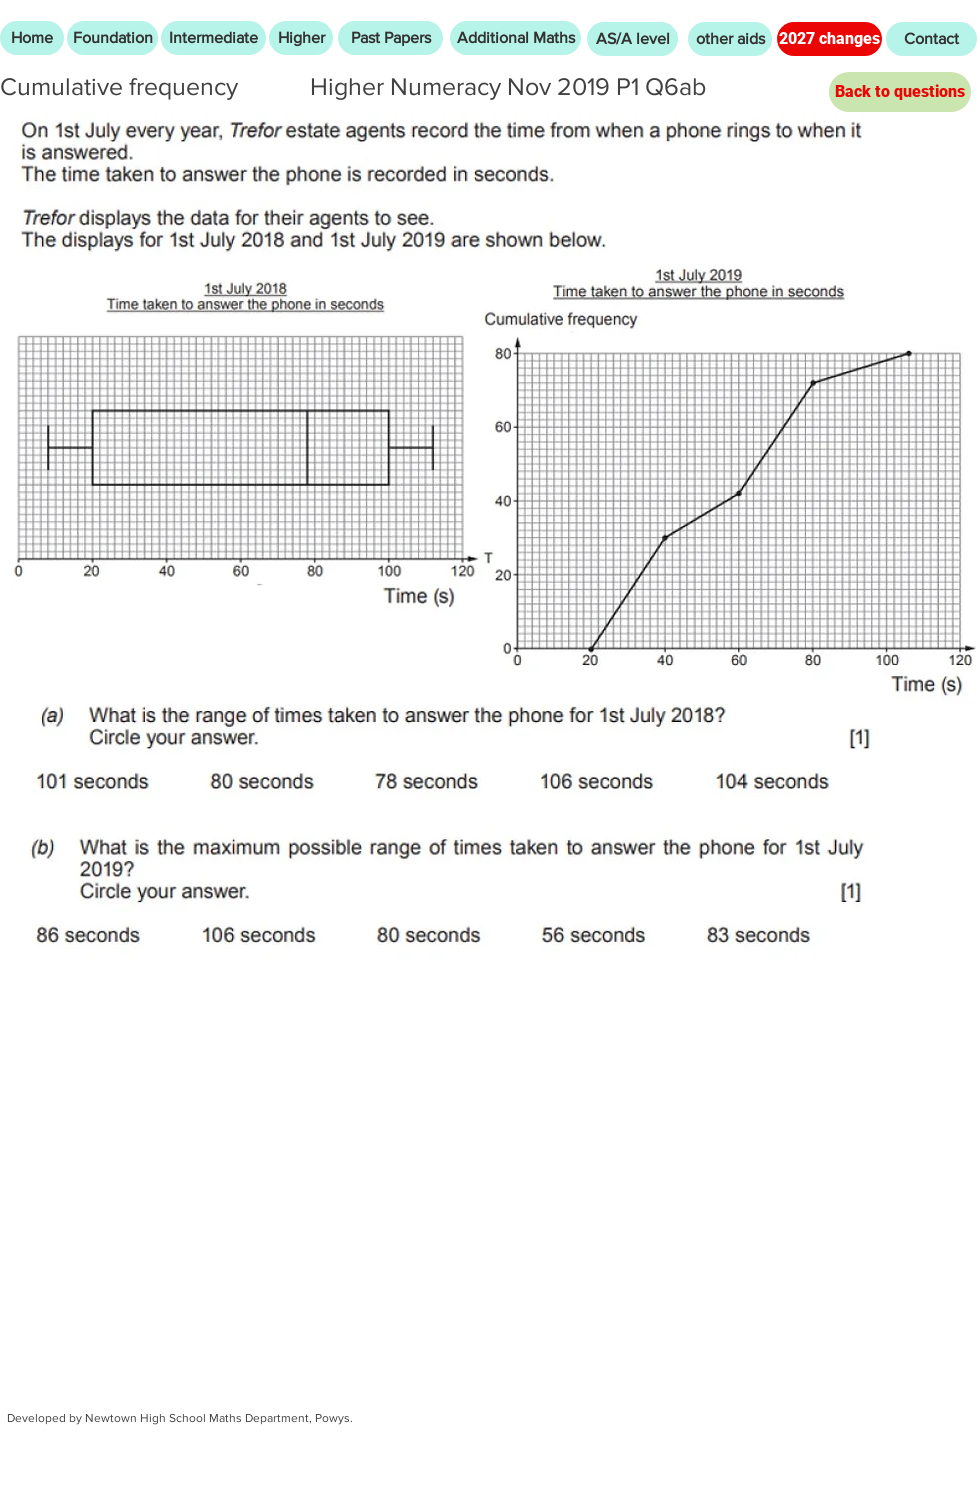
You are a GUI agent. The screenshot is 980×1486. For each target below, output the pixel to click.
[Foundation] (112, 38)
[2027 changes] (829, 39)
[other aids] (730, 39)
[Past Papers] (390, 38)
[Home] (32, 38)
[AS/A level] (632, 39)
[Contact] (931, 39)
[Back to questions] (900, 92)
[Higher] (301, 38)
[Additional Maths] (515, 38)
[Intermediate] (213, 38)
